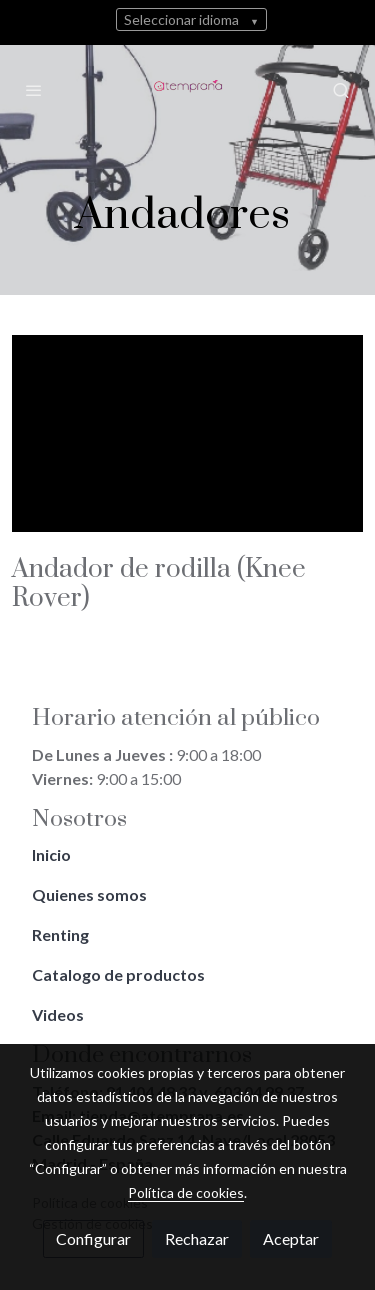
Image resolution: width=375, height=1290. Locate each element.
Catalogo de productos (120, 974)
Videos (58, 1014)
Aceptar (291, 1238)
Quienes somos (91, 894)
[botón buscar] (341, 90)
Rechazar (197, 1238)
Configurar (93, 1238)
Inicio (53, 854)
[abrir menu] (34, 90)
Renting (62, 934)
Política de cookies (186, 1192)
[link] (187, 90)
